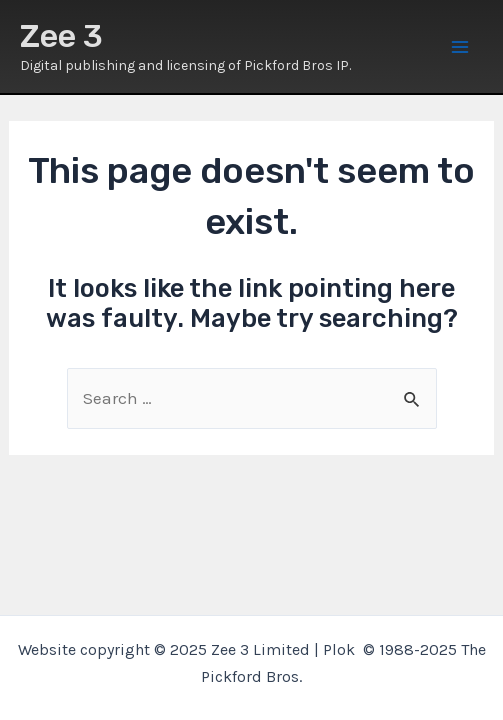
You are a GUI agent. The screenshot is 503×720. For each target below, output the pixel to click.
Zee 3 (61, 36)
